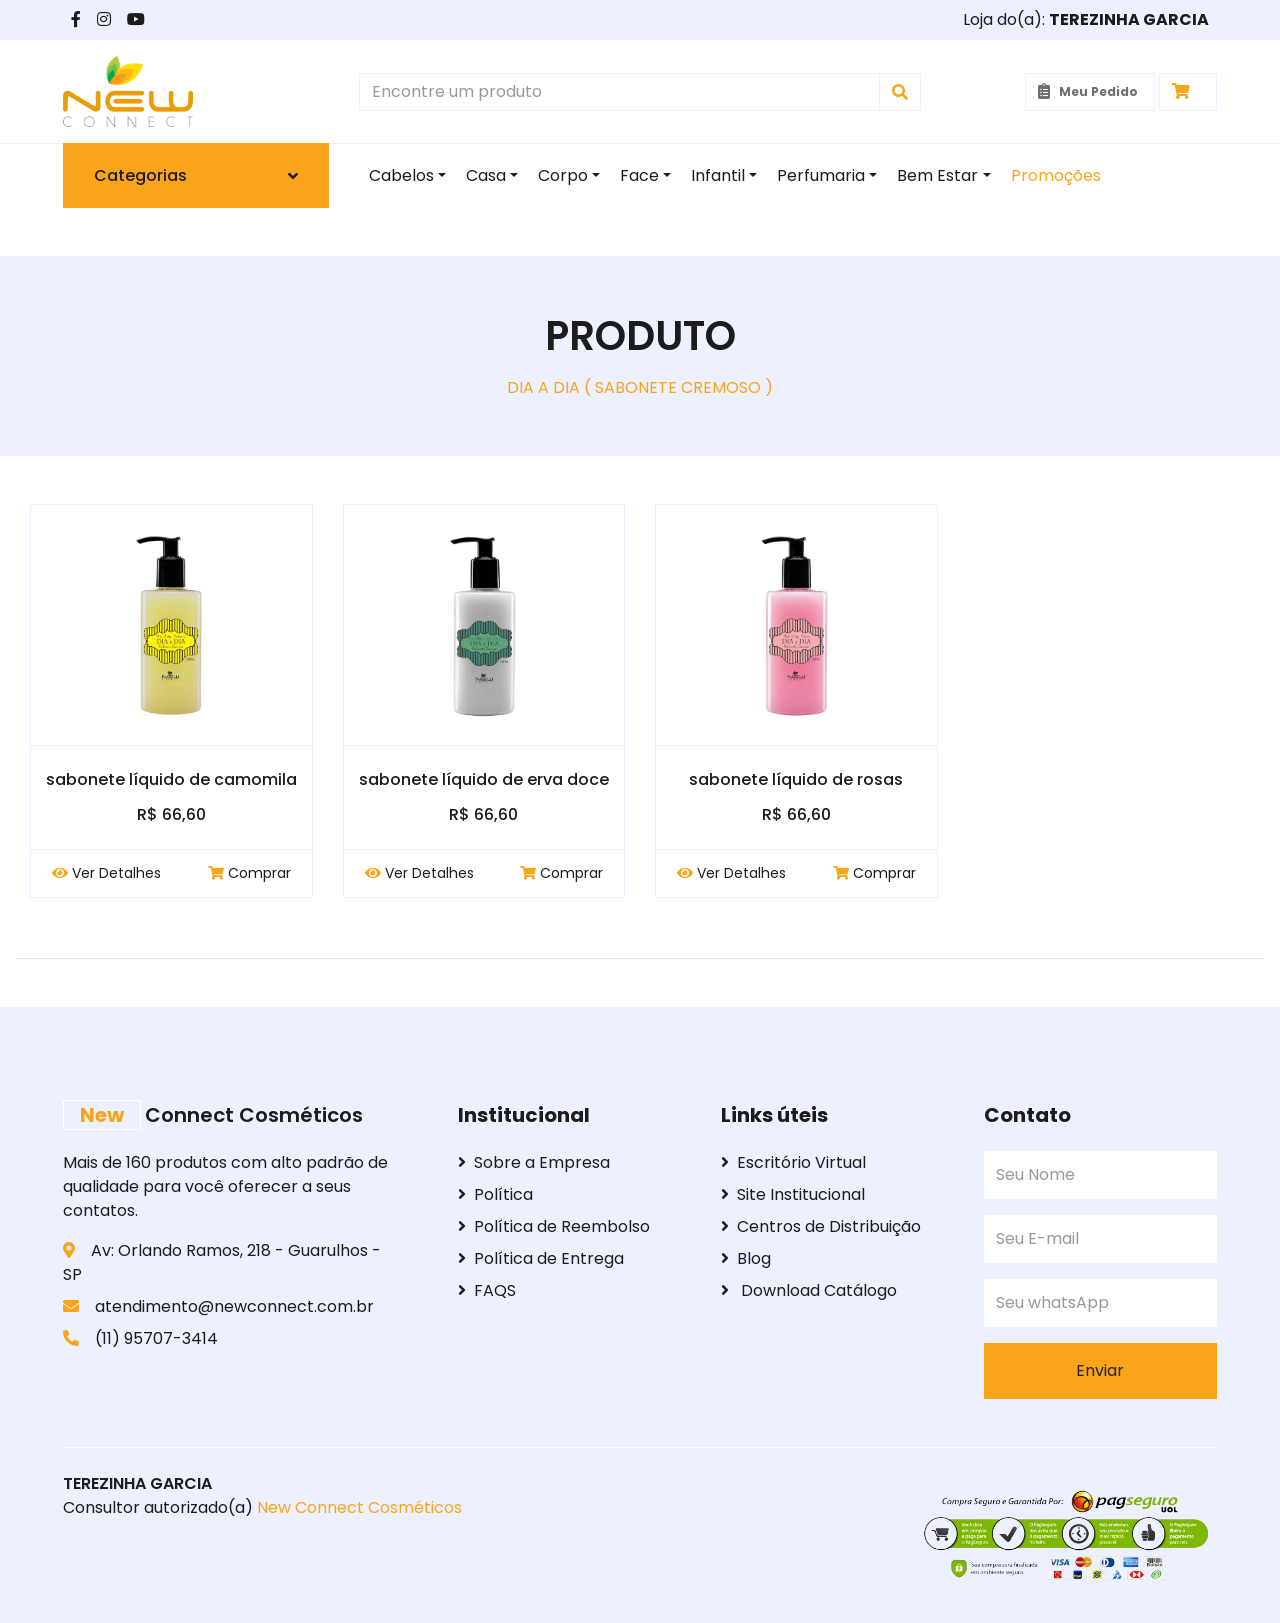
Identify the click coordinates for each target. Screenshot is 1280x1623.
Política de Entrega (541, 1258)
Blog (746, 1258)
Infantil (718, 175)
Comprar (249, 873)
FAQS (487, 1290)
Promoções (1056, 175)
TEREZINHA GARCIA (137, 1483)
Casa (486, 175)
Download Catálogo (809, 1290)
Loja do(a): (1086, 19)
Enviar (1100, 1370)
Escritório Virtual (793, 1162)
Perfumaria (821, 175)
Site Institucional (793, 1194)
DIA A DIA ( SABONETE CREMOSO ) (640, 387)
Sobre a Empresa (534, 1162)
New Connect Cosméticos (357, 1507)
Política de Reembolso (554, 1226)
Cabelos (401, 175)
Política (495, 1194)
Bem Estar (937, 175)
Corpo (563, 175)
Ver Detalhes (106, 873)
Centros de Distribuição (821, 1226)
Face (639, 175)
